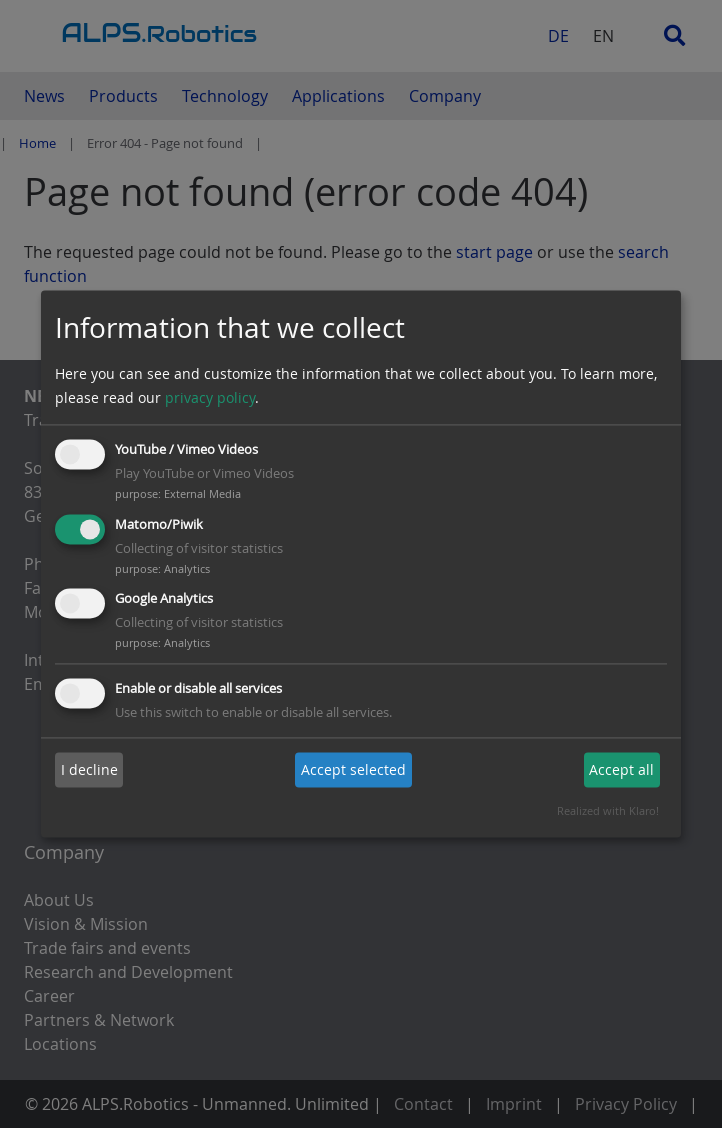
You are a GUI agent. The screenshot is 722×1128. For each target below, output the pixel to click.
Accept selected (353, 769)
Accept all (621, 769)
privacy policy (210, 397)
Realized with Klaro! (608, 811)
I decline (89, 769)
